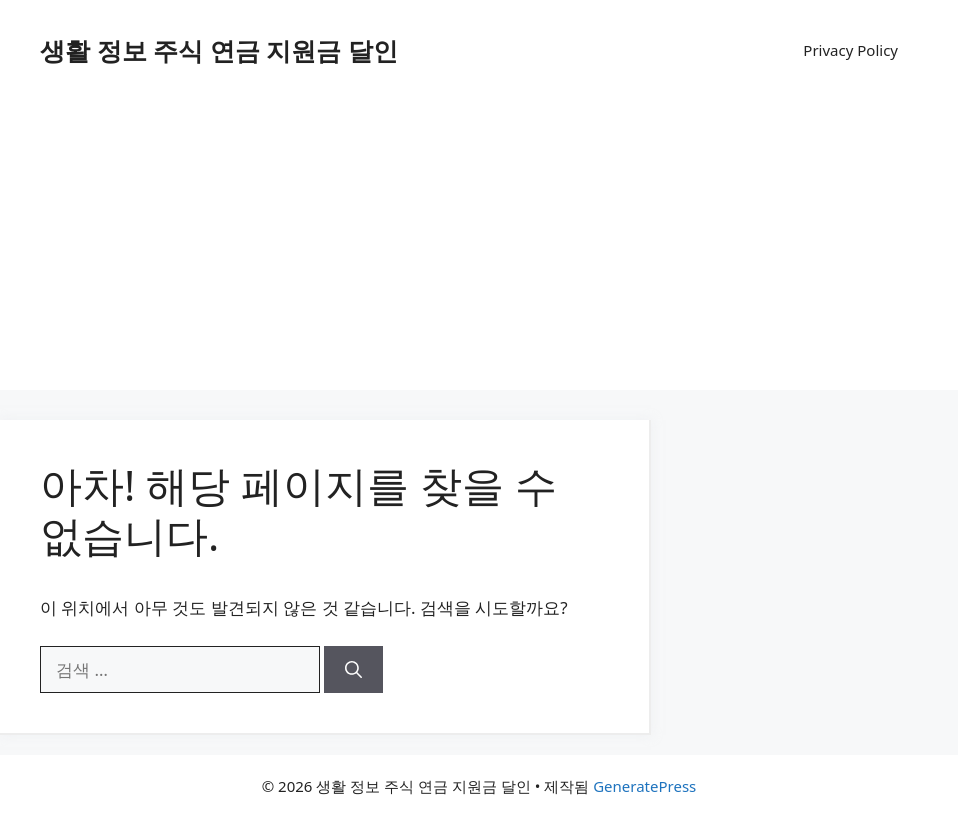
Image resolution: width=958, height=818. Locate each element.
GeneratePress (644, 786)
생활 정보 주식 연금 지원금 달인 (219, 50)
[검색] (353, 670)
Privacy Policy (850, 50)
